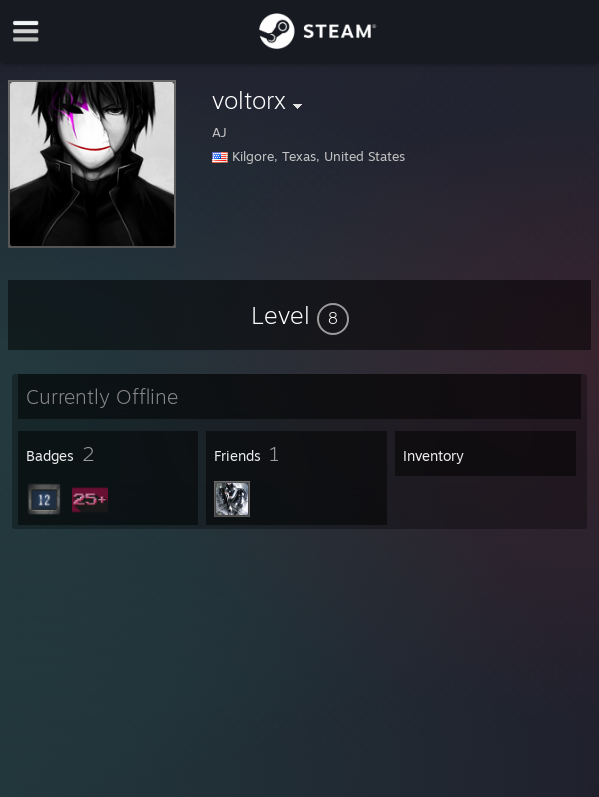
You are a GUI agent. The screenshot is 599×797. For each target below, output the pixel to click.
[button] (300, 315)
